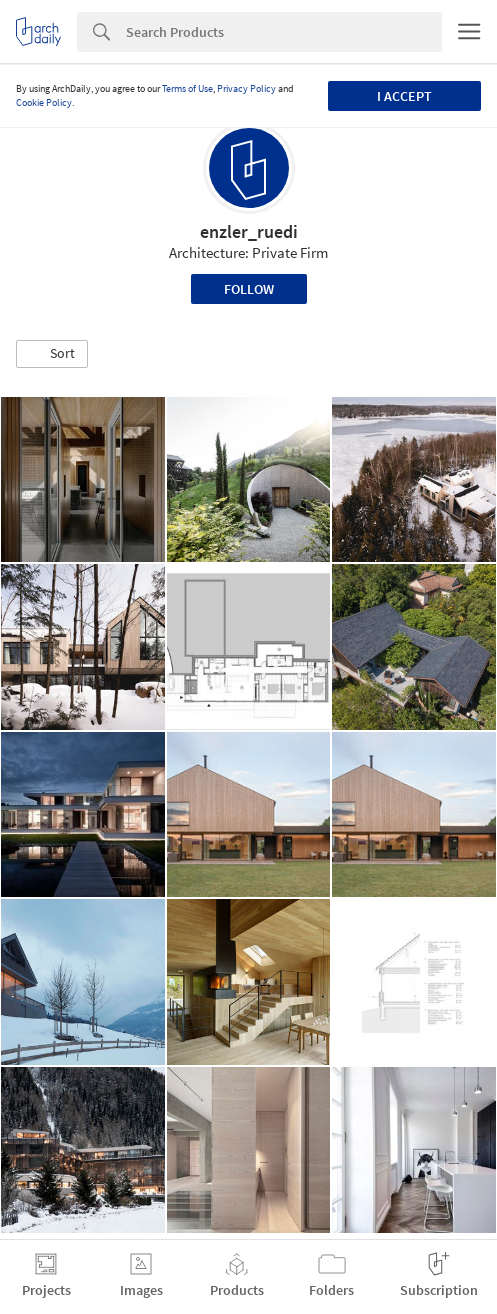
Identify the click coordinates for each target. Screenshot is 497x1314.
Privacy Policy (246, 88)
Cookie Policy (44, 102)
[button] (52, 354)
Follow (249, 289)
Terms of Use (187, 88)
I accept (404, 96)
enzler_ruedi (249, 231)
